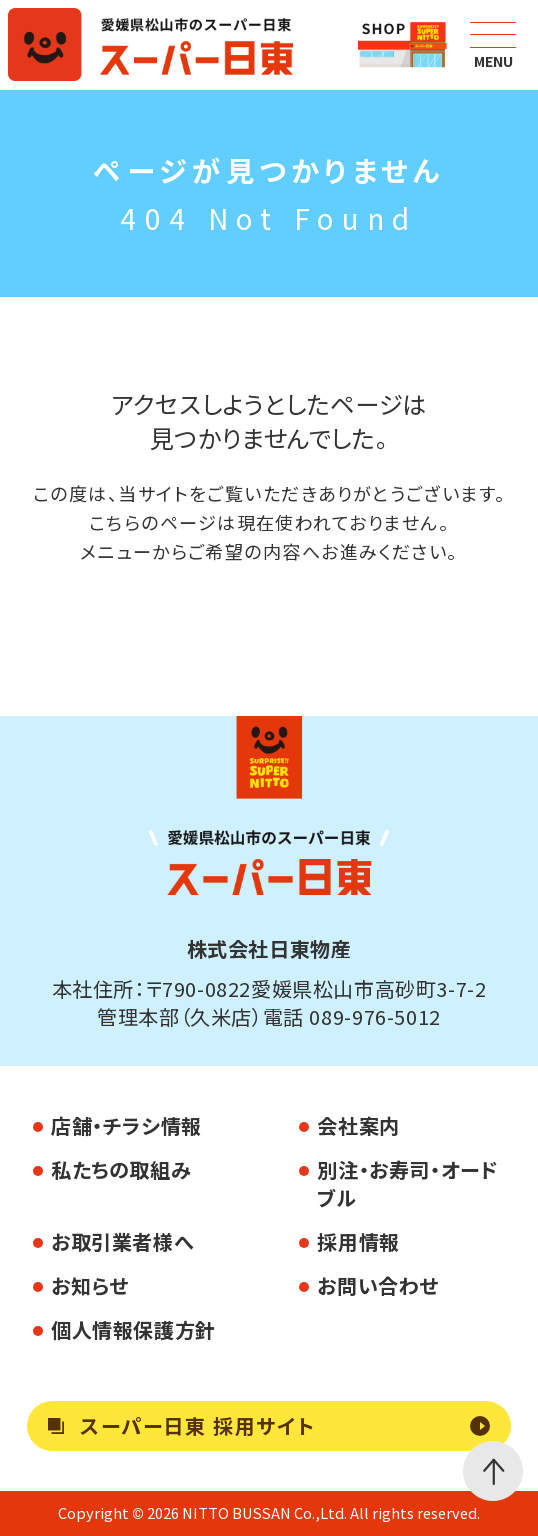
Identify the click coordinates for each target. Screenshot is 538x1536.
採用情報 (358, 1241)
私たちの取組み (121, 1169)
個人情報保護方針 (133, 1329)
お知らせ (89, 1285)
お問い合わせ (378, 1285)
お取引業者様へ (122, 1241)
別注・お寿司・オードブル (407, 1183)
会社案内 (358, 1125)
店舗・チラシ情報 (126, 1125)
